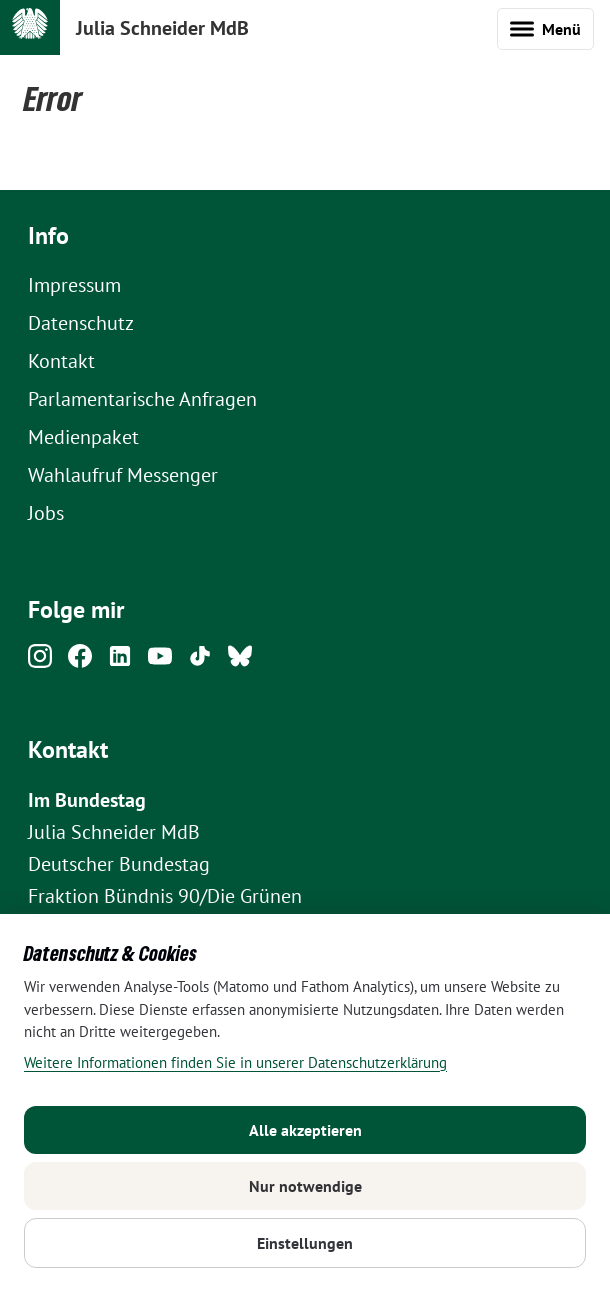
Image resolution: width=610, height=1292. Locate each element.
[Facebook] (80, 661)
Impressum (74, 285)
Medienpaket (83, 437)
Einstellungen (305, 1243)
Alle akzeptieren (305, 1130)
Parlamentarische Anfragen (142, 399)
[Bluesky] (240, 661)
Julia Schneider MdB (162, 28)
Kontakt (61, 361)
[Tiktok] (200, 661)
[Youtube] (160, 661)
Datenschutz (81, 323)
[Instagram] (40, 661)
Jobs (46, 513)
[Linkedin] (120, 661)
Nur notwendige (305, 1186)
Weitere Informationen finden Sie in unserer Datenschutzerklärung (235, 1062)
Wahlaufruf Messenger (123, 475)
